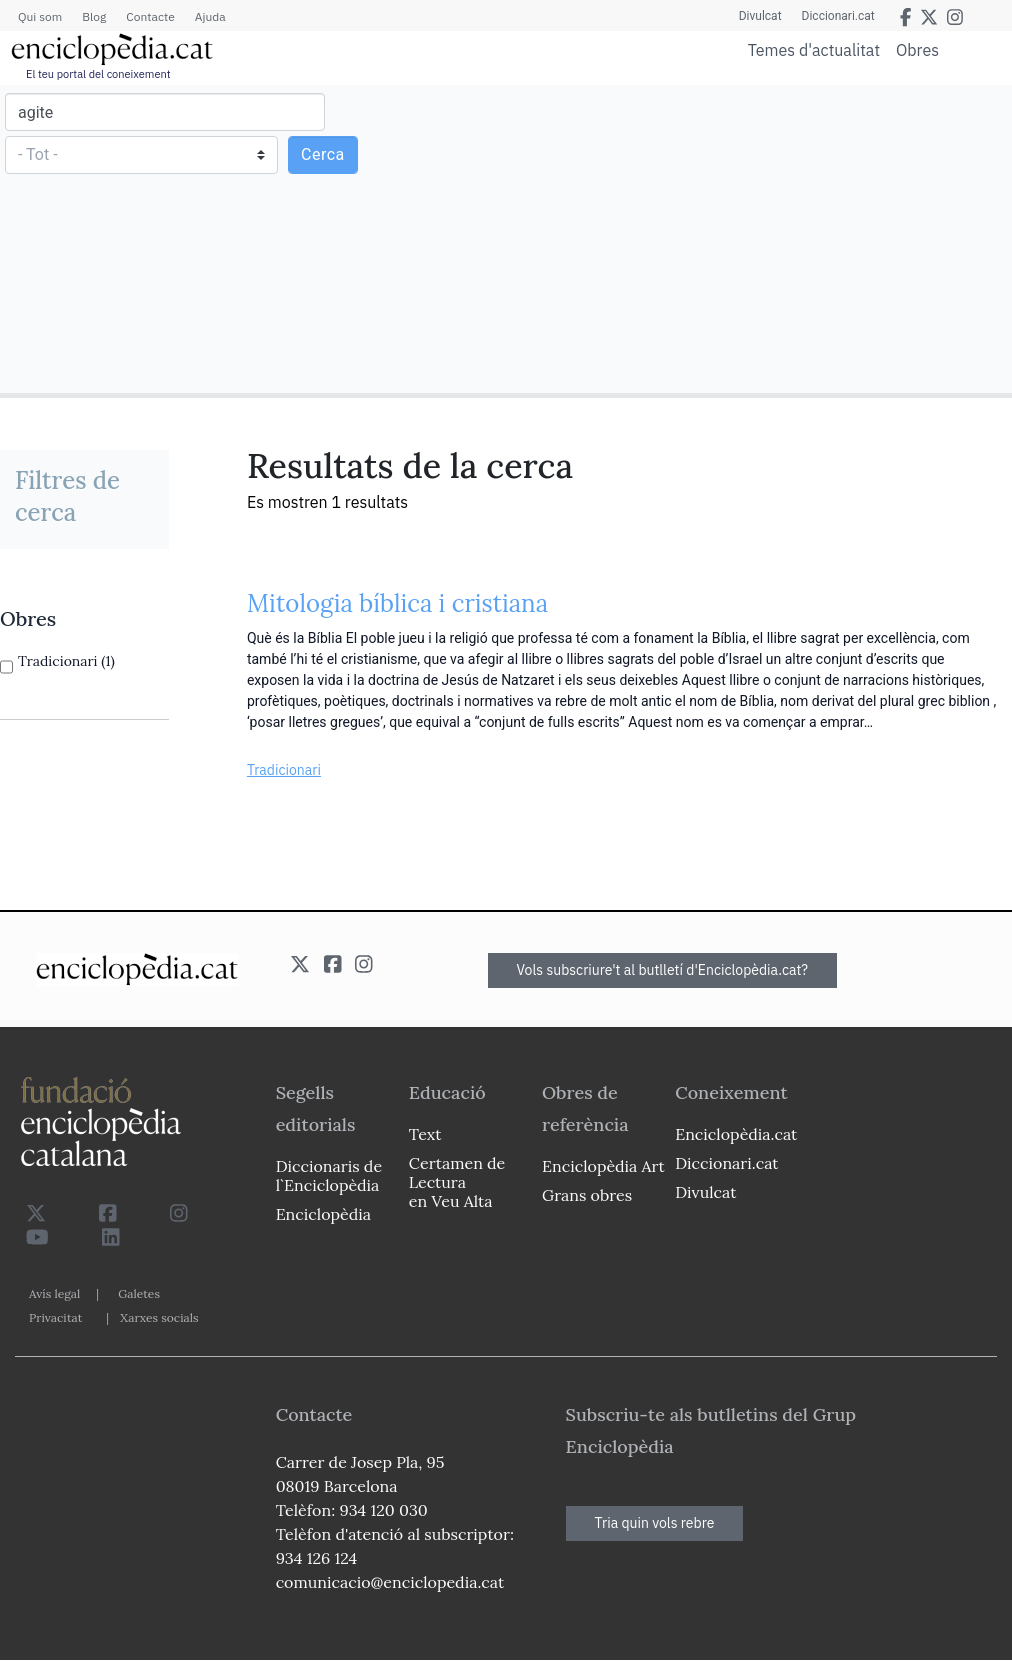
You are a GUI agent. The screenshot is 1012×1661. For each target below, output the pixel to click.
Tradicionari (284, 770)
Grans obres (587, 1195)
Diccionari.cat (838, 16)
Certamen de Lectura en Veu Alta (457, 1182)
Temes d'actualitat (814, 50)
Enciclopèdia (323, 1214)
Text (425, 1134)
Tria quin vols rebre (655, 1523)
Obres (917, 49)
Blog (94, 16)
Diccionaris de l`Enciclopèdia (329, 1175)
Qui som (40, 16)
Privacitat (55, 1317)
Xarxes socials (159, 1317)
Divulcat (760, 16)
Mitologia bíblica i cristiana (397, 603)
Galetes (139, 1293)
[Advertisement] (756, 238)
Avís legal (54, 1293)
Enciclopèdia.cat (736, 1134)
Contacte (150, 16)
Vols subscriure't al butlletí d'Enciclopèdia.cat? (663, 970)
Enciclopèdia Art (603, 1166)
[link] (84, 619)
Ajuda (210, 16)
